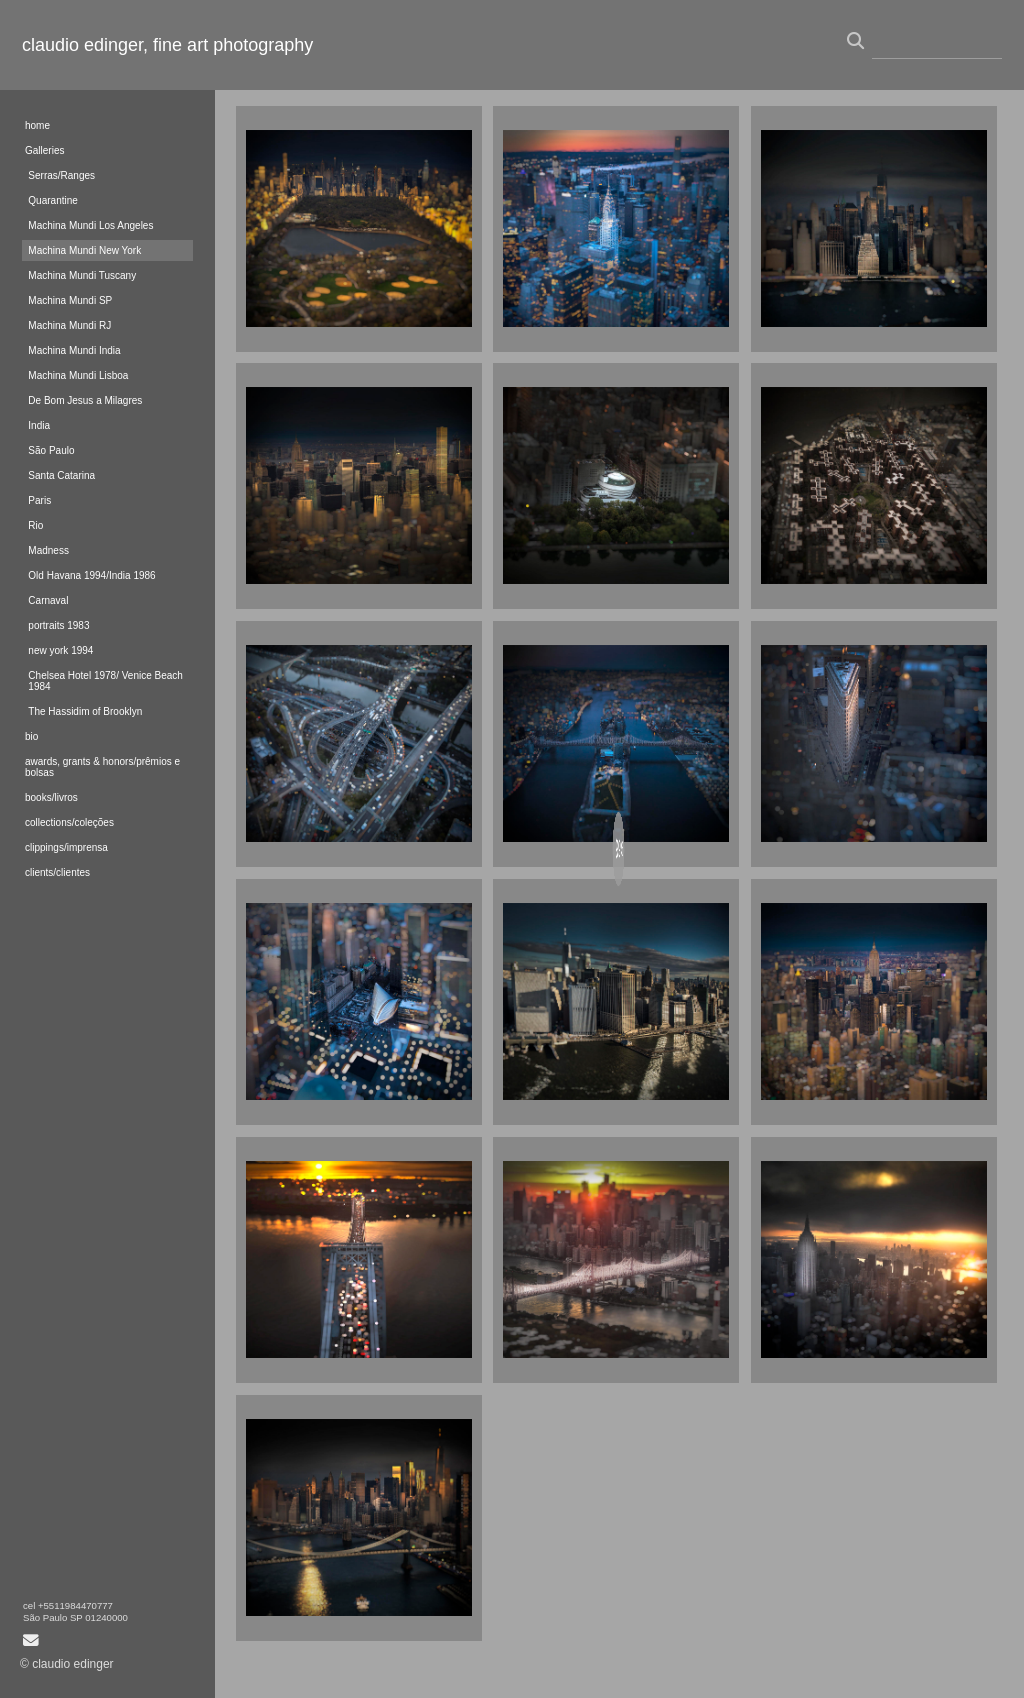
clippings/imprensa (66, 847)
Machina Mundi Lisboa (78, 375)
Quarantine (52, 200)
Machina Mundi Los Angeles (90, 225)
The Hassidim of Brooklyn (85, 711)
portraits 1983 (58, 625)
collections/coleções (69, 822)
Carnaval (48, 600)
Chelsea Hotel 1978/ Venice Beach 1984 (105, 681)
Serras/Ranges (61, 175)
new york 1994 (60, 650)
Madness (48, 550)
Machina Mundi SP (70, 300)
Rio (35, 525)
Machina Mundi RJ (69, 325)
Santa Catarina (61, 475)
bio (31, 736)
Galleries (44, 150)
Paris (39, 500)
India (39, 425)
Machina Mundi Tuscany (82, 275)
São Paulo (51, 450)
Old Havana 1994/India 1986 (91, 575)
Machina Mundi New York (84, 250)
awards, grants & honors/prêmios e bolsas (102, 767)
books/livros (51, 797)
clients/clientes (57, 872)
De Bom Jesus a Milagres (85, 400)
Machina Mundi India (74, 350)
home (37, 125)
